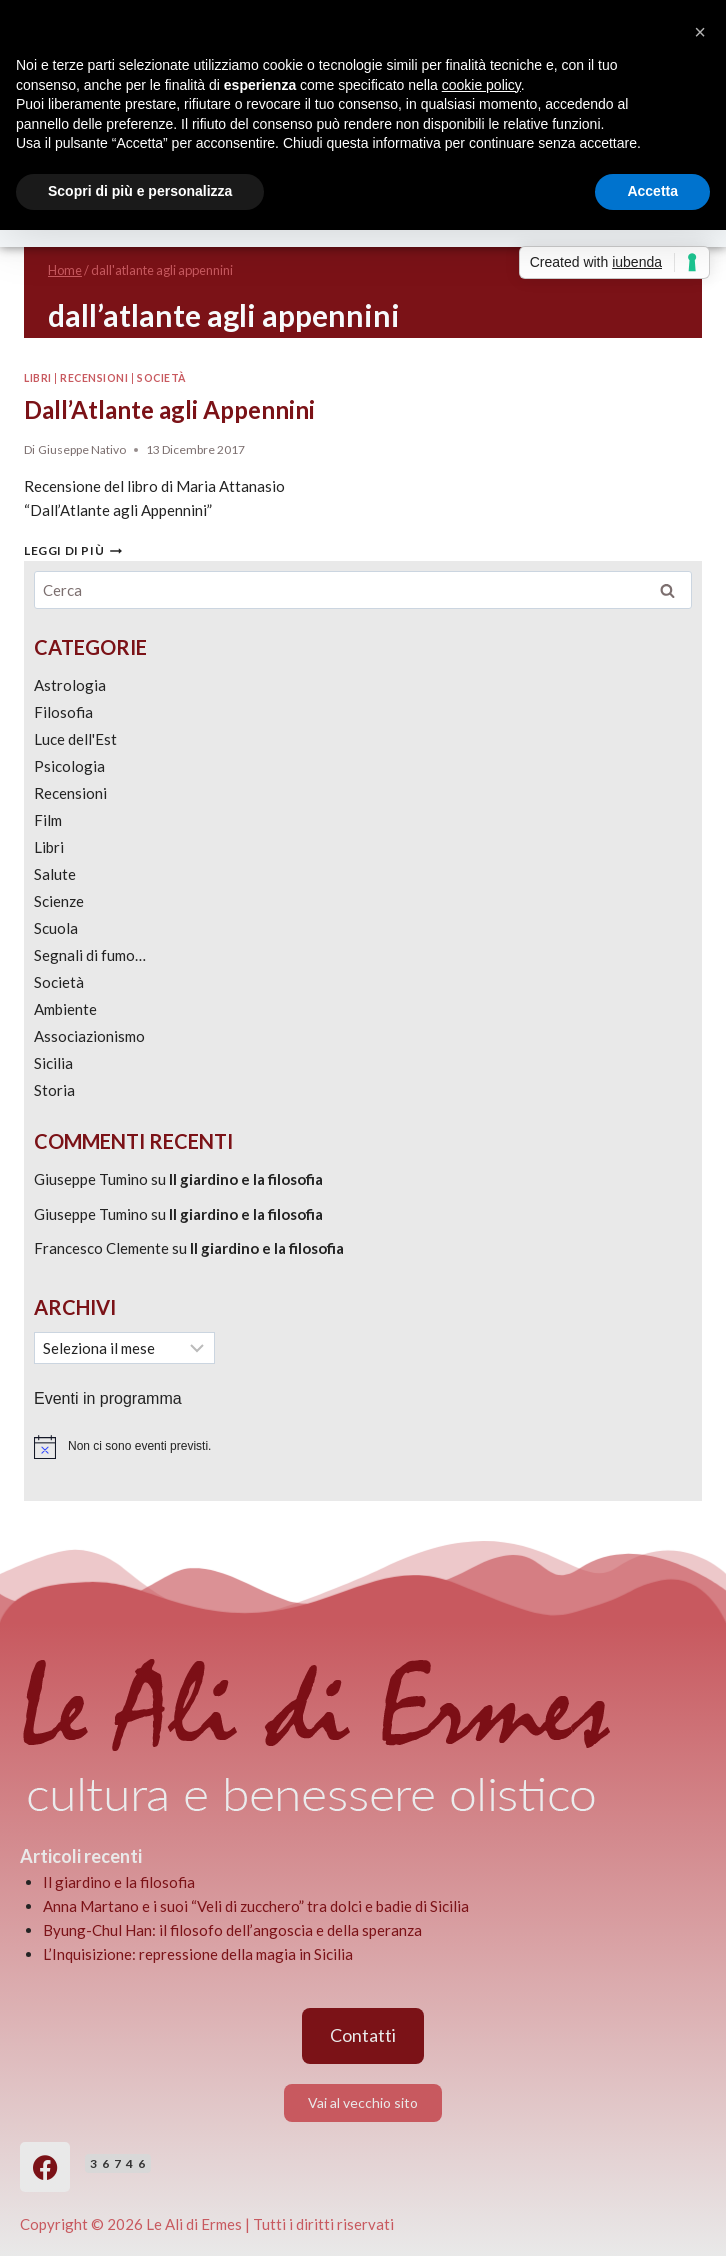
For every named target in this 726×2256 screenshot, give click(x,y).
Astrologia (70, 685)
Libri (38, 378)
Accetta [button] (652, 191)
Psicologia (69, 766)
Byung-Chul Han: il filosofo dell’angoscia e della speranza (232, 1930)
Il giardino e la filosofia (246, 1179)
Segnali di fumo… (90, 955)
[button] (700, 32)
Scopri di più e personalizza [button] (140, 191)
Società (161, 378)
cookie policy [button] (481, 85)
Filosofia (63, 712)
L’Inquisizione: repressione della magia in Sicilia (198, 1954)
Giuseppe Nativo (82, 449)
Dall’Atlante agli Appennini (169, 409)
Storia (54, 1090)
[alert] (363, 1447)
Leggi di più (73, 550)
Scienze (59, 901)
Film (48, 820)
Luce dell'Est (75, 739)
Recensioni (94, 378)
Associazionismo (89, 1036)
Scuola (56, 928)
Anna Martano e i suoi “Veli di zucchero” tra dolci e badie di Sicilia (256, 1906)
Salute (55, 874)
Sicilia (53, 1063)
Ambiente (65, 1009)
